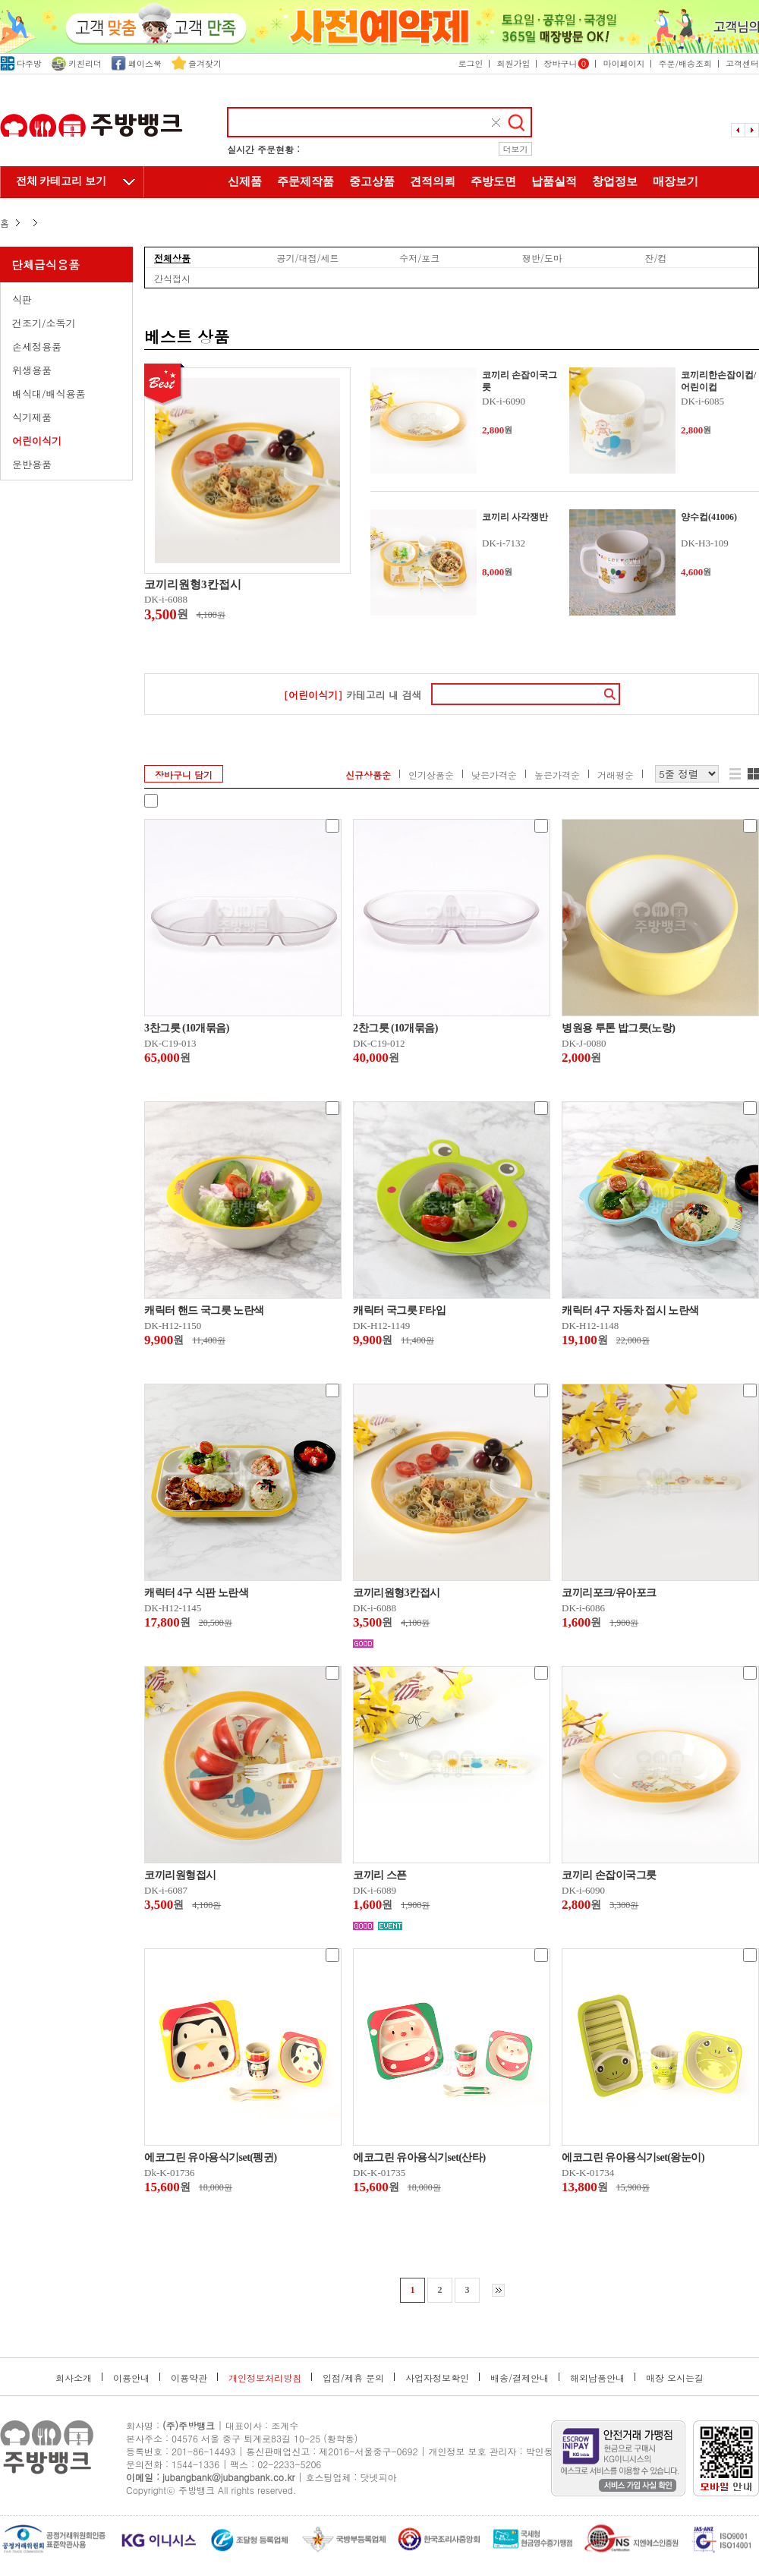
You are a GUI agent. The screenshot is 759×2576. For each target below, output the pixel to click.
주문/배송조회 (685, 63)
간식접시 (172, 278)
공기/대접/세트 (308, 257)
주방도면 (493, 181)
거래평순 (615, 774)
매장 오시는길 (675, 2377)
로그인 (470, 63)
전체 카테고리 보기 (61, 181)
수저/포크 (419, 257)
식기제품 (32, 417)
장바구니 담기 (184, 774)
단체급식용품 (45, 264)
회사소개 (73, 2377)
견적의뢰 (432, 181)
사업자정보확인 (437, 2377)
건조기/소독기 (43, 323)
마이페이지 (623, 63)
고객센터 (742, 63)
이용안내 (131, 2377)
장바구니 (566, 63)
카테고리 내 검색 (352, 695)
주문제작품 (305, 181)
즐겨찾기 (197, 63)
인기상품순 (431, 774)
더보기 (515, 149)
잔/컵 (655, 257)
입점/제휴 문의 (353, 2377)
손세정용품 (36, 346)
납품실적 (554, 181)
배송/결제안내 (519, 2377)
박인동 (539, 2451)
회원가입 (513, 63)
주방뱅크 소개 (379, 214)
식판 (22, 299)
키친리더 (77, 63)
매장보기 (675, 181)
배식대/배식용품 (48, 393)
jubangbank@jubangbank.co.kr (228, 2477)
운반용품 (32, 464)
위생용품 (32, 370)
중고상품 (372, 181)
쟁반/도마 (542, 257)
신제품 (245, 181)
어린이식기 (36, 440)
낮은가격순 (494, 774)
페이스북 (137, 63)
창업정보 (615, 181)
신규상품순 (368, 774)
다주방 (21, 63)
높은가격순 (557, 774)
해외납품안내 (597, 2377)
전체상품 (172, 257)
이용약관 (189, 2377)
